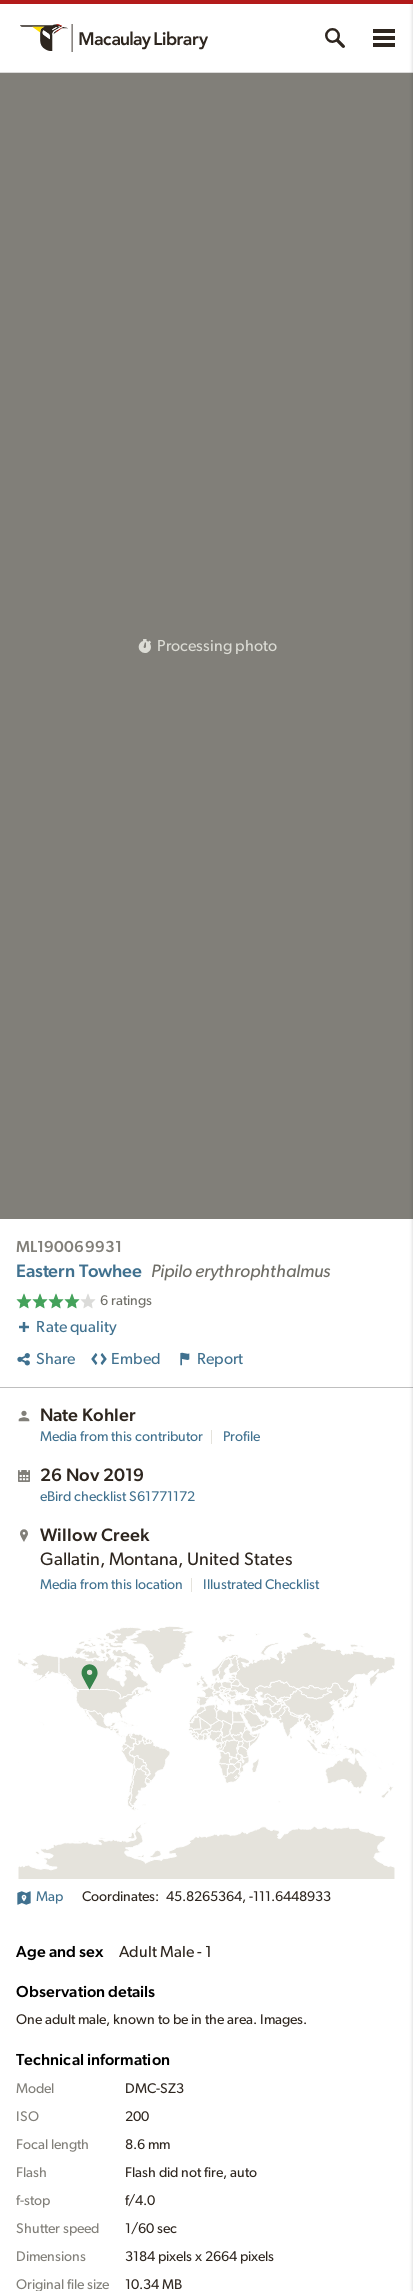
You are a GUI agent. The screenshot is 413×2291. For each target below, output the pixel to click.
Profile (241, 1437)
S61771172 (117, 1497)
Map (39, 1897)
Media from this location (111, 1585)
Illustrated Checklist (261, 1585)
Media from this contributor (121, 1437)
